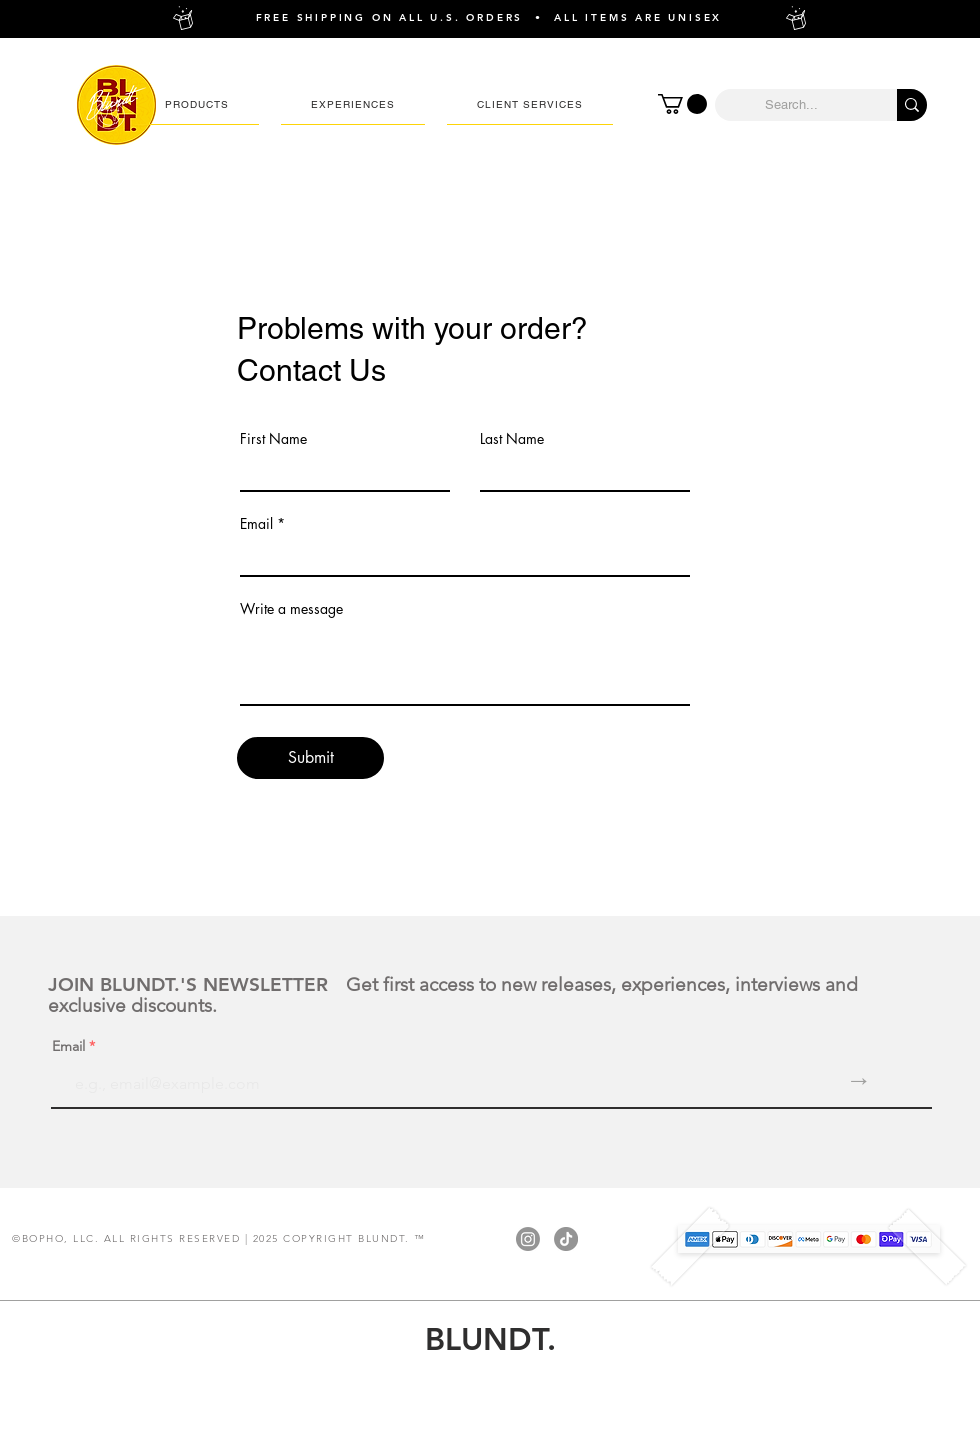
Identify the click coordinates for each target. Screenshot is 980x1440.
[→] (859, 1081)
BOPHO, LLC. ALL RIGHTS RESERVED (131, 1238)
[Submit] (310, 758)
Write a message (291, 609)
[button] (197, 105)
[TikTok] (566, 1239)
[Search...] (791, 105)
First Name (273, 439)
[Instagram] (528, 1239)
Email (256, 524)
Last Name (512, 439)
